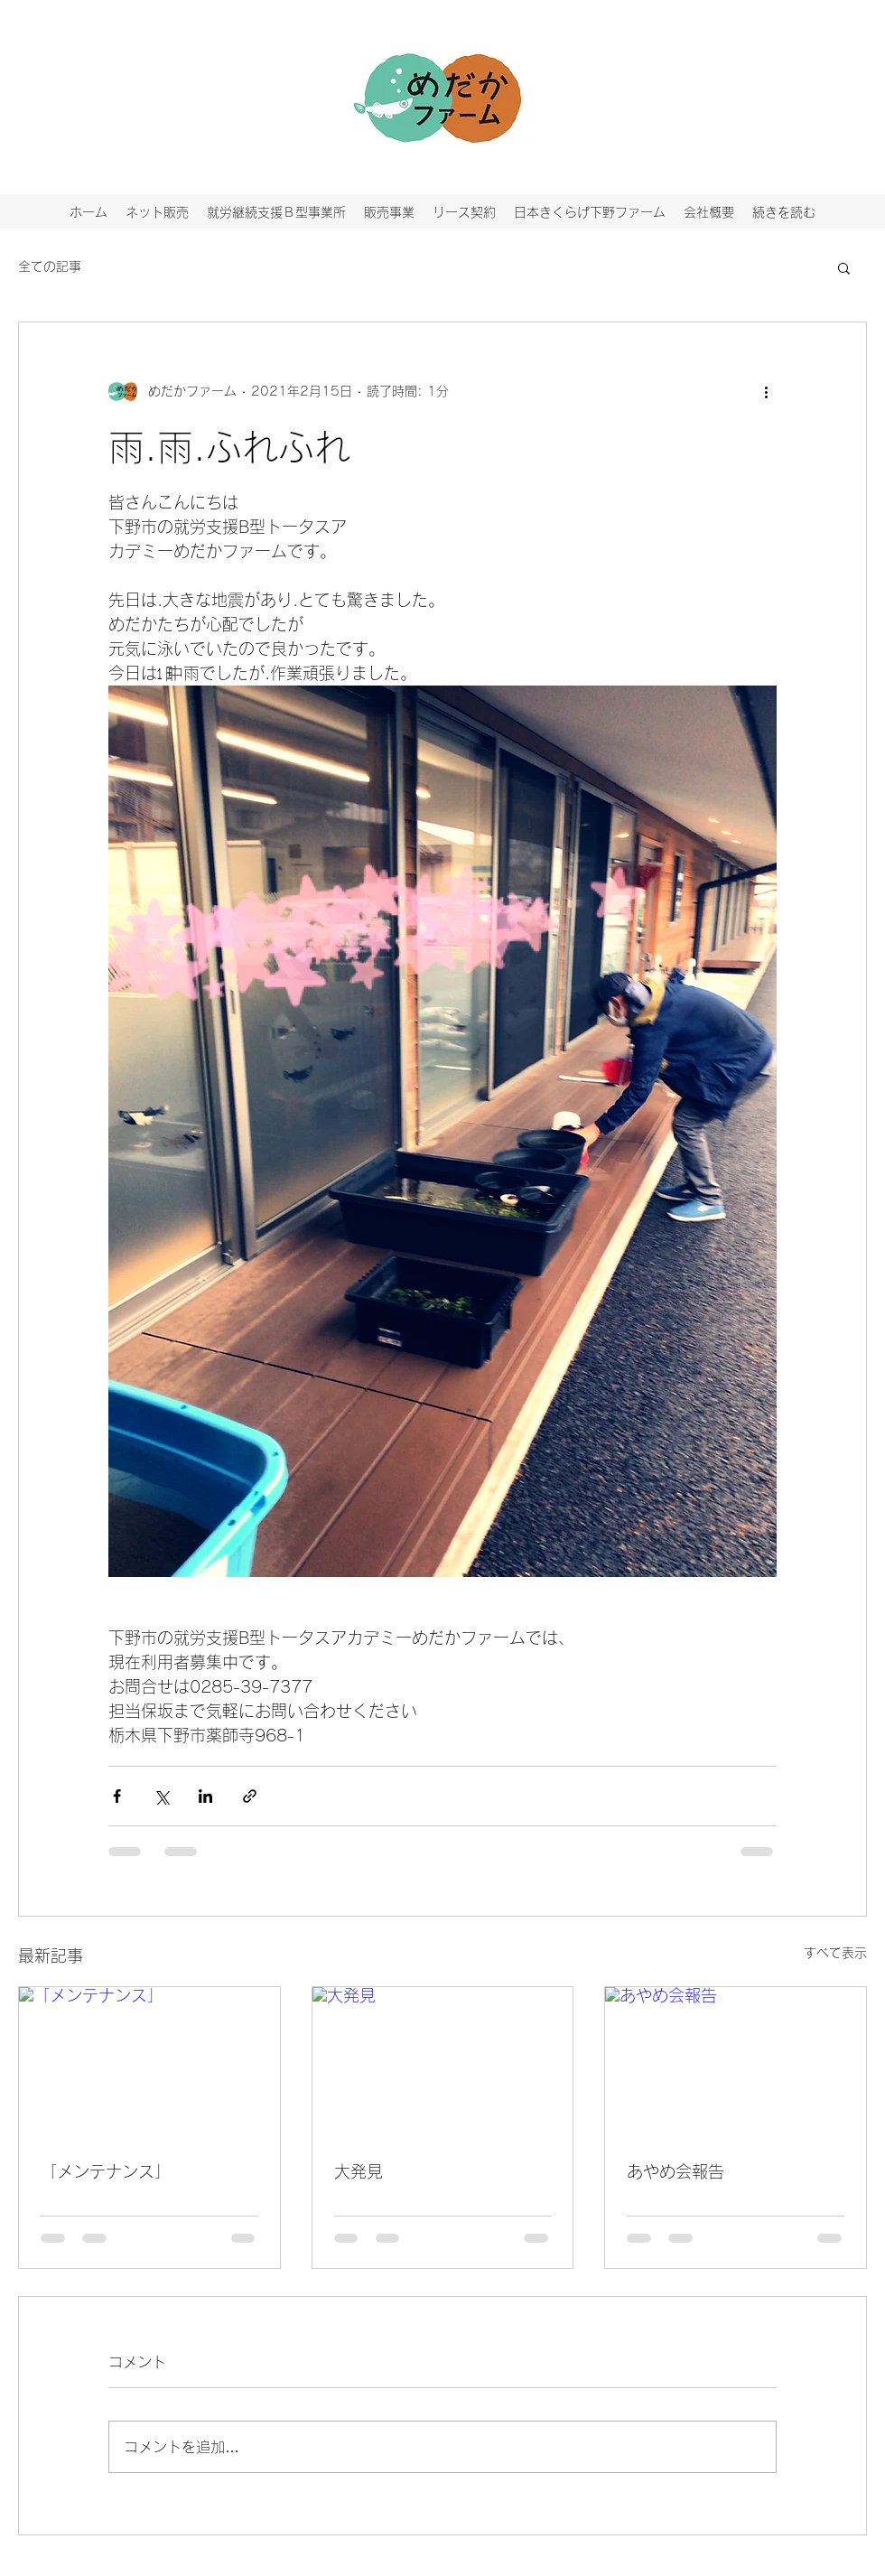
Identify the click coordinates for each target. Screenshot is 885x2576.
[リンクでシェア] (249, 1796)
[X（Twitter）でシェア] (161, 1796)
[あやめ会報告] (735, 2060)
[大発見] (442, 2060)
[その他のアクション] (766, 391)
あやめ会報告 (675, 2171)
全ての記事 (49, 266)
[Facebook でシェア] (117, 1796)
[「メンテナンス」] (149, 2060)
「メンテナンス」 (106, 2171)
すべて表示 (835, 1952)
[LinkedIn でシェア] (205, 1796)
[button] (843, 267)
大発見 (358, 2171)
